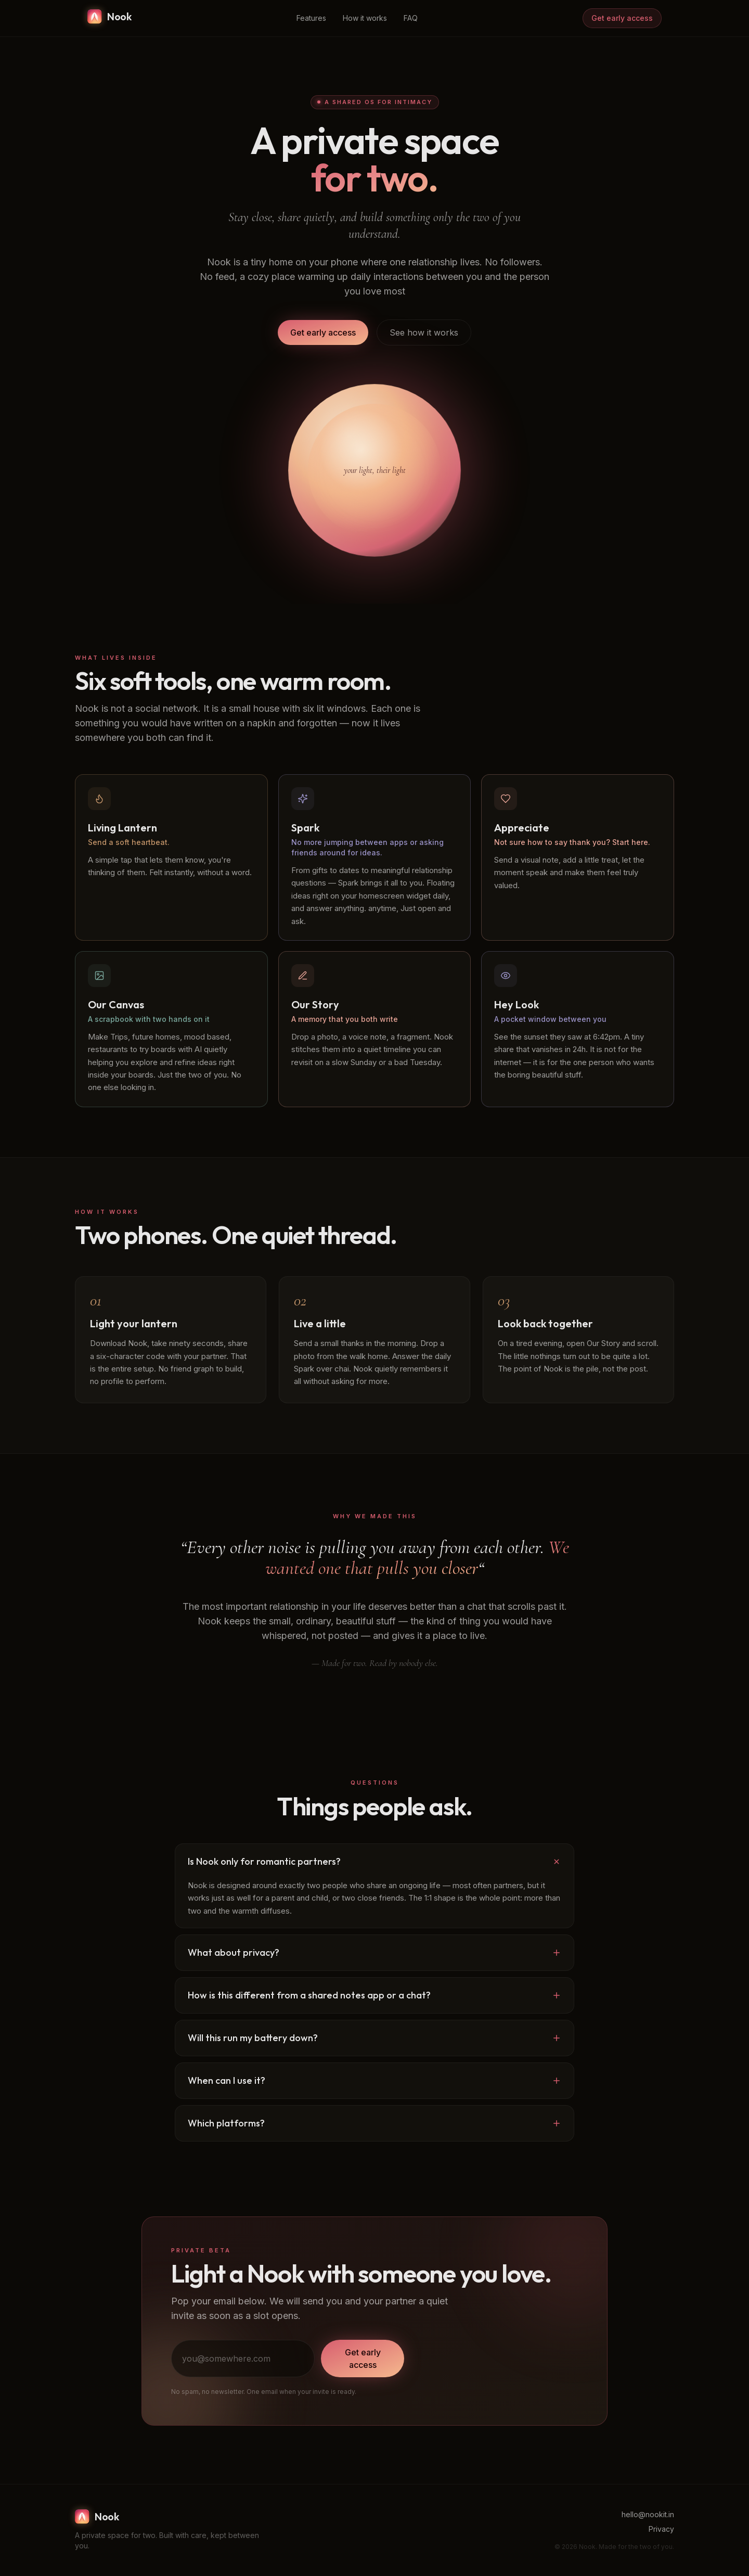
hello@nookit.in (648, 2514)
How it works (365, 18)
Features (311, 18)
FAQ (411, 18)
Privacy (661, 2528)
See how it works (424, 332)
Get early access (622, 18)
